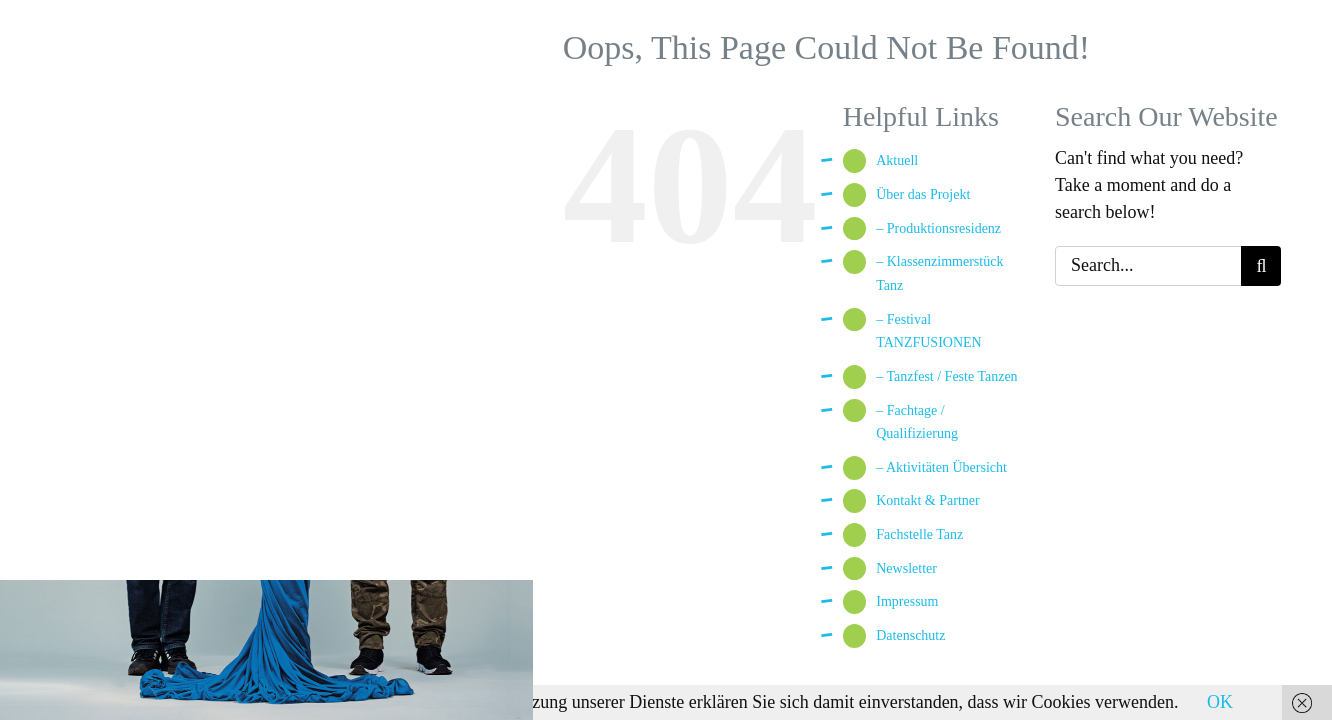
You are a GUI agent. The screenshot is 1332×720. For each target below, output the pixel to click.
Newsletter (906, 568)
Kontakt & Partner (927, 500)
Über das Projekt (923, 194)
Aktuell (897, 160)
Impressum (907, 601)
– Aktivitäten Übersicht (941, 467)
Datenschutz (910, 635)
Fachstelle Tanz (919, 534)
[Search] (1261, 266)
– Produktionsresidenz (938, 228)
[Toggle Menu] (489, 48)
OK (1220, 702)
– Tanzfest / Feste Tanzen (946, 376)
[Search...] (1148, 266)
